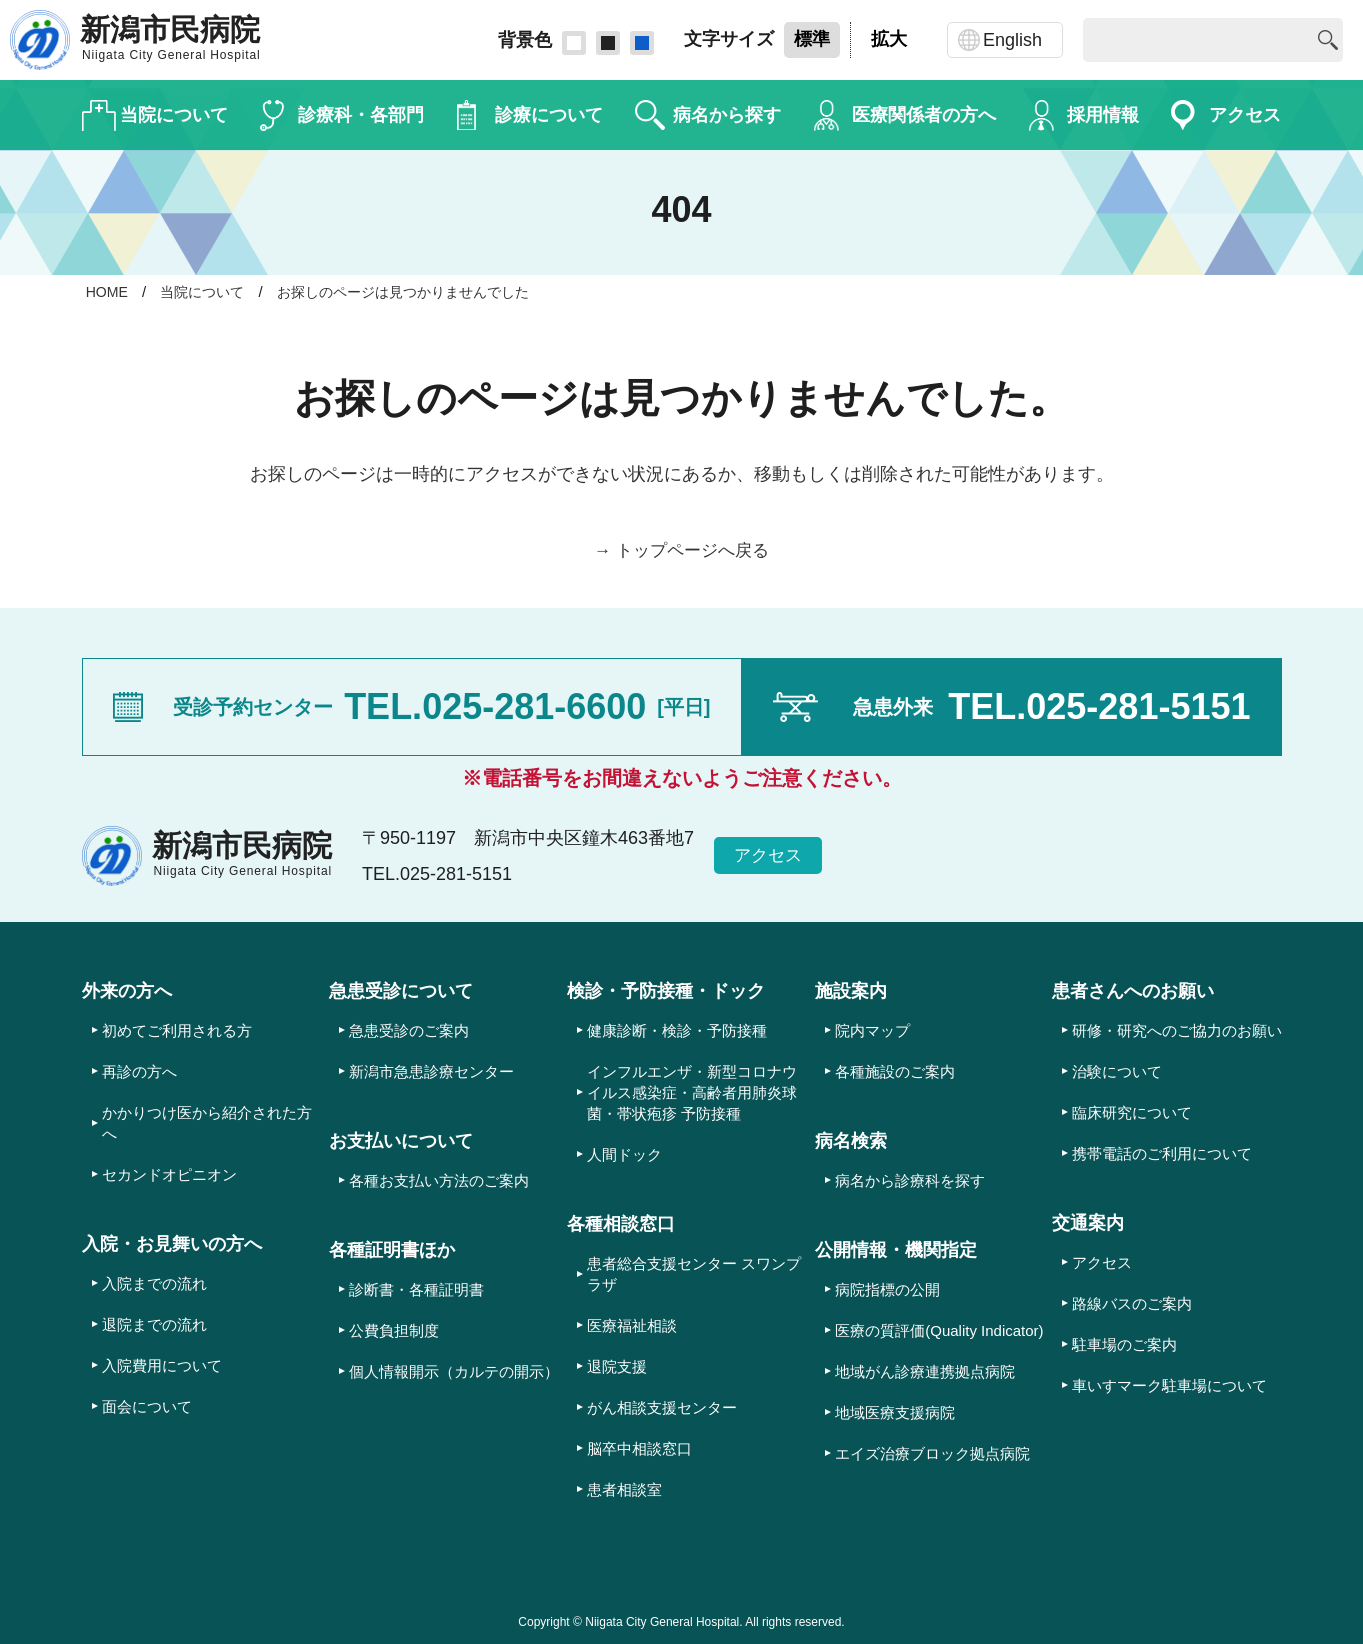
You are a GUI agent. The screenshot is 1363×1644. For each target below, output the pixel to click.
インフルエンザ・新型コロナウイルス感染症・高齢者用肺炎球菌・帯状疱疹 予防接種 (692, 1092)
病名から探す (727, 115)
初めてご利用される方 (177, 1030)
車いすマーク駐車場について (1169, 1385)
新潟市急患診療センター (431, 1071)
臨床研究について (1132, 1112)
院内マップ (872, 1030)
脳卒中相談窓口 (639, 1448)
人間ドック (624, 1154)
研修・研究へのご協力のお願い (1177, 1030)
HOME (108, 291)
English (1012, 40)
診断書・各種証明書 (416, 1289)
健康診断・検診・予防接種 (677, 1030)
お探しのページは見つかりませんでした (420, 291)
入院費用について (162, 1365)
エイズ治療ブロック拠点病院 (932, 1453)
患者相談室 (624, 1489)
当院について (174, 115)
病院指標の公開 (887, 1289)
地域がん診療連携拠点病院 (925, 1371)
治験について (1117, 1071)
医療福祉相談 (632, 1325)
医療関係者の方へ (924, 115)
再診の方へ (139, 1071)
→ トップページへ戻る (681, 550)
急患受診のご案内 (409, 1030)
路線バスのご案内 (1132, 1303)
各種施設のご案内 (895, 1071)
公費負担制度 (394, 1330)
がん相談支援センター (662, 1407)
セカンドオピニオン (169, 1174)
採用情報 (1103, 115)
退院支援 (617, 1366)
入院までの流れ (154, 1283)
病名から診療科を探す (910, 1180)
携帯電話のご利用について (1162, 1153)
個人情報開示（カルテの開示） (454, 1371)
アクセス (1245, 115)
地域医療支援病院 (895, 1412)
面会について (147, 1406)
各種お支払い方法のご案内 (439, 1180)
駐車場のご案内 (1124, 1344)
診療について (549, 115)
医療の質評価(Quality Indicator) (939, 1330)
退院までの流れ (154, 1324)
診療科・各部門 (361, 115)
